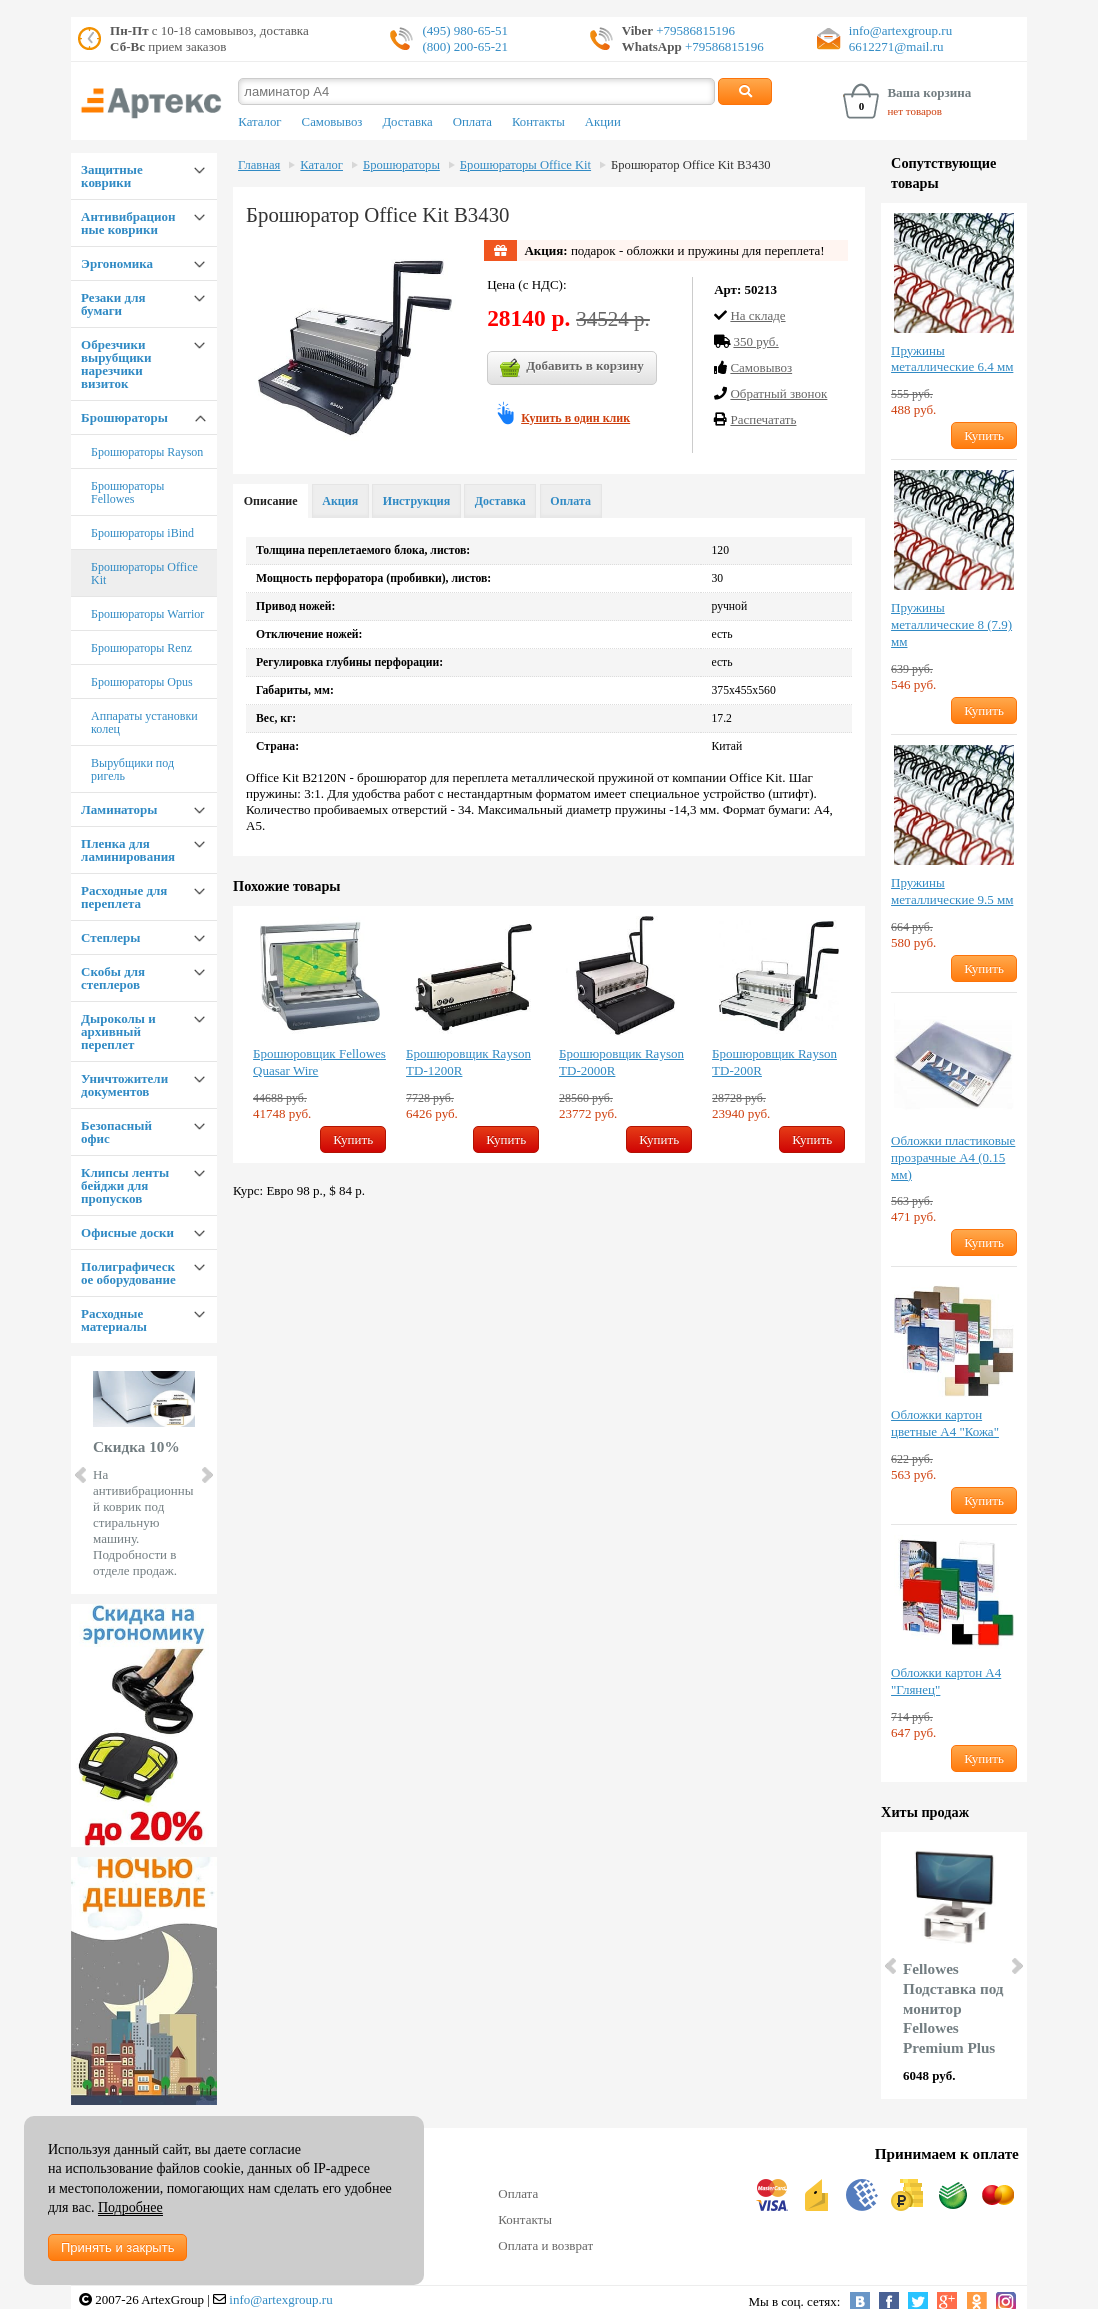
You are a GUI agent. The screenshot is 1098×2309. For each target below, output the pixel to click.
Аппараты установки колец (144, 722)
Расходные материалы (114, 1320)
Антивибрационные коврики (128, 223)
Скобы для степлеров (113, 978)
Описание (271, 501)
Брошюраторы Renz (141, 648)
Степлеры (110, 937)
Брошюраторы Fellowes (127, 492)
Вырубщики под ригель (132, 769)
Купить (353, 1139)
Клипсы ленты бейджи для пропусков (125, 1185)
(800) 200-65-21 (465, 46)
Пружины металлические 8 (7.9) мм (951, 624)
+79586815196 (694, 30)
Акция (340, 501)
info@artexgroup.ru (900, 30)
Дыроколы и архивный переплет (118, 1031)
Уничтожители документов (124, 1085)
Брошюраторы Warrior (147, 614)
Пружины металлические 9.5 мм (952, 891)
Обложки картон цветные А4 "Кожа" (945, 1423)
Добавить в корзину (572, 368)
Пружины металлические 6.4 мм (952, 359)
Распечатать (763, 419)
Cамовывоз (761, 367)
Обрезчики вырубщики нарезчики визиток (116, 364)
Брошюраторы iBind (142, 533)
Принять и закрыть (117, 2247)
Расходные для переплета (124, 897)
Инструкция (416, 501)
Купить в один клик (575, 418)
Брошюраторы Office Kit (144, 573)
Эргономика (117, 263)
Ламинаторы (119, 809)
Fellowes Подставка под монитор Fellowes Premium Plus (953, 2008)
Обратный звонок (778, 393)
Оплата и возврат (545, 2245)
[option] (319, 1034)
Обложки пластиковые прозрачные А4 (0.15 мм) (953, 1157)
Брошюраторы (124, 417)
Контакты (538, 122)
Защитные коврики (112, 176)
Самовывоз (332, 122)
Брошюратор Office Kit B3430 (690, 165)
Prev (82, 1475)
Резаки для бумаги (113, 304)
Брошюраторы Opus (142, 682)
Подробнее (130, 2207)
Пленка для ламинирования (128, 850)
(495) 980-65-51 (465, 30)
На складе (757, 315)
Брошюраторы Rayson (147, 452)
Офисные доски (127, 1232)
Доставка (407, 122)
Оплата (472, 122)
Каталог (259, 122)
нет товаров (914, 111)
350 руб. (755, 341)
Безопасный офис (116, 1132)
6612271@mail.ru (896, 46)
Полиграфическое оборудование (128, 1273)
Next (206, 1475)
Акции (603, 122)
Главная (259, 165)
